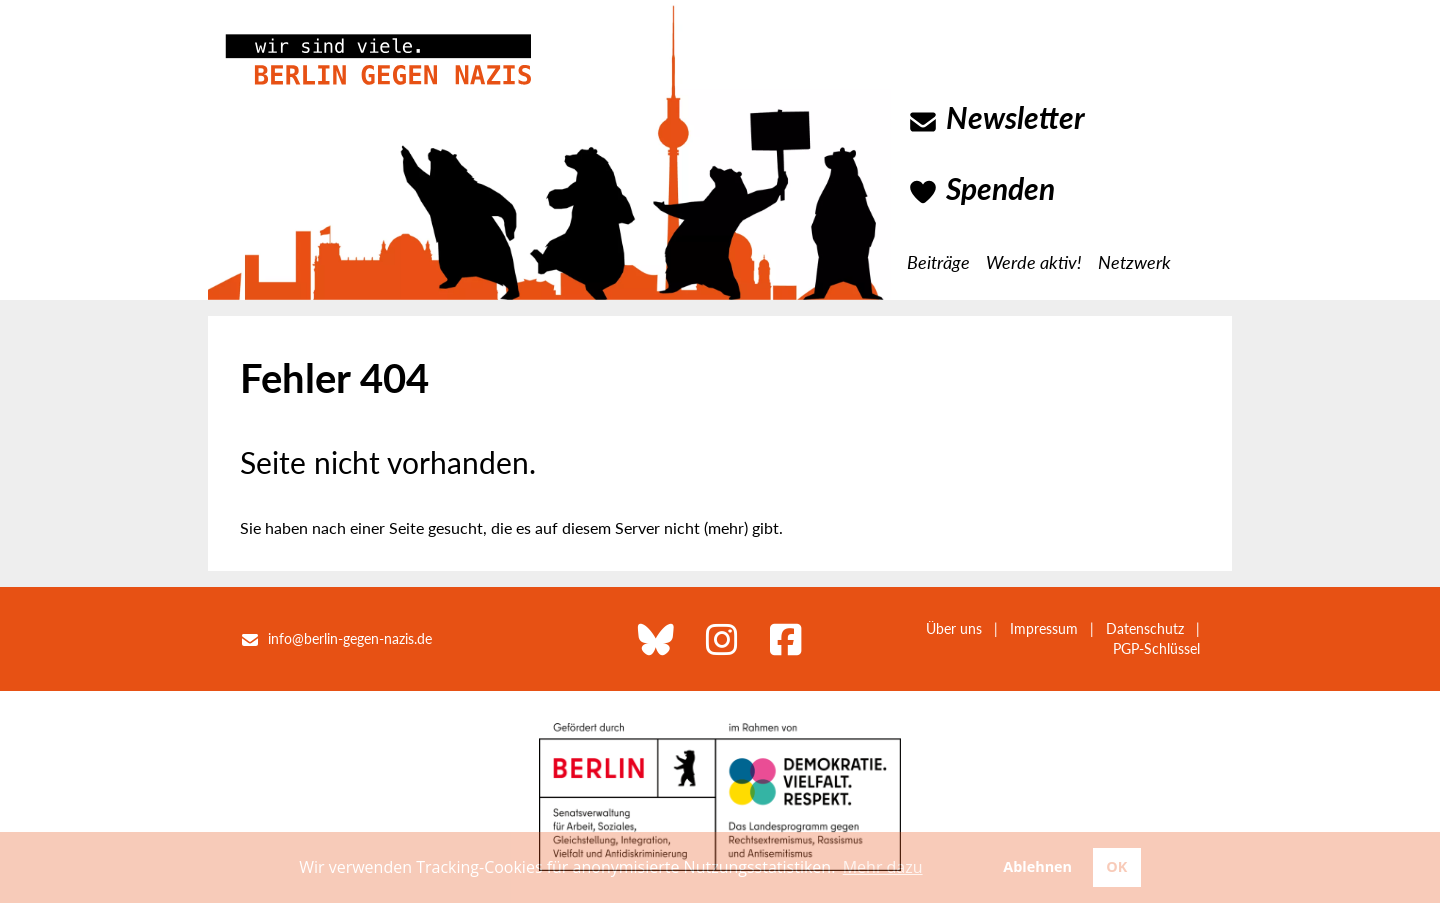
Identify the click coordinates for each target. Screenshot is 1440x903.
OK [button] (1116, 866)
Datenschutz (1145, 628)
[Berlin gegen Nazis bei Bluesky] (656, 639)
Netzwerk (1134, 262)
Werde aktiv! (1034, 262)
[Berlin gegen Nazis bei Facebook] (786, 639)
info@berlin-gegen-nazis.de (350, 638)
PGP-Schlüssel (1156, 648)
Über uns (954, 628)
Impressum (1044, 628)
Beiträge (938, 262)
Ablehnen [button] (1037, 866)
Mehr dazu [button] (883, 867)
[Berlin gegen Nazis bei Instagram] (722, 639)
